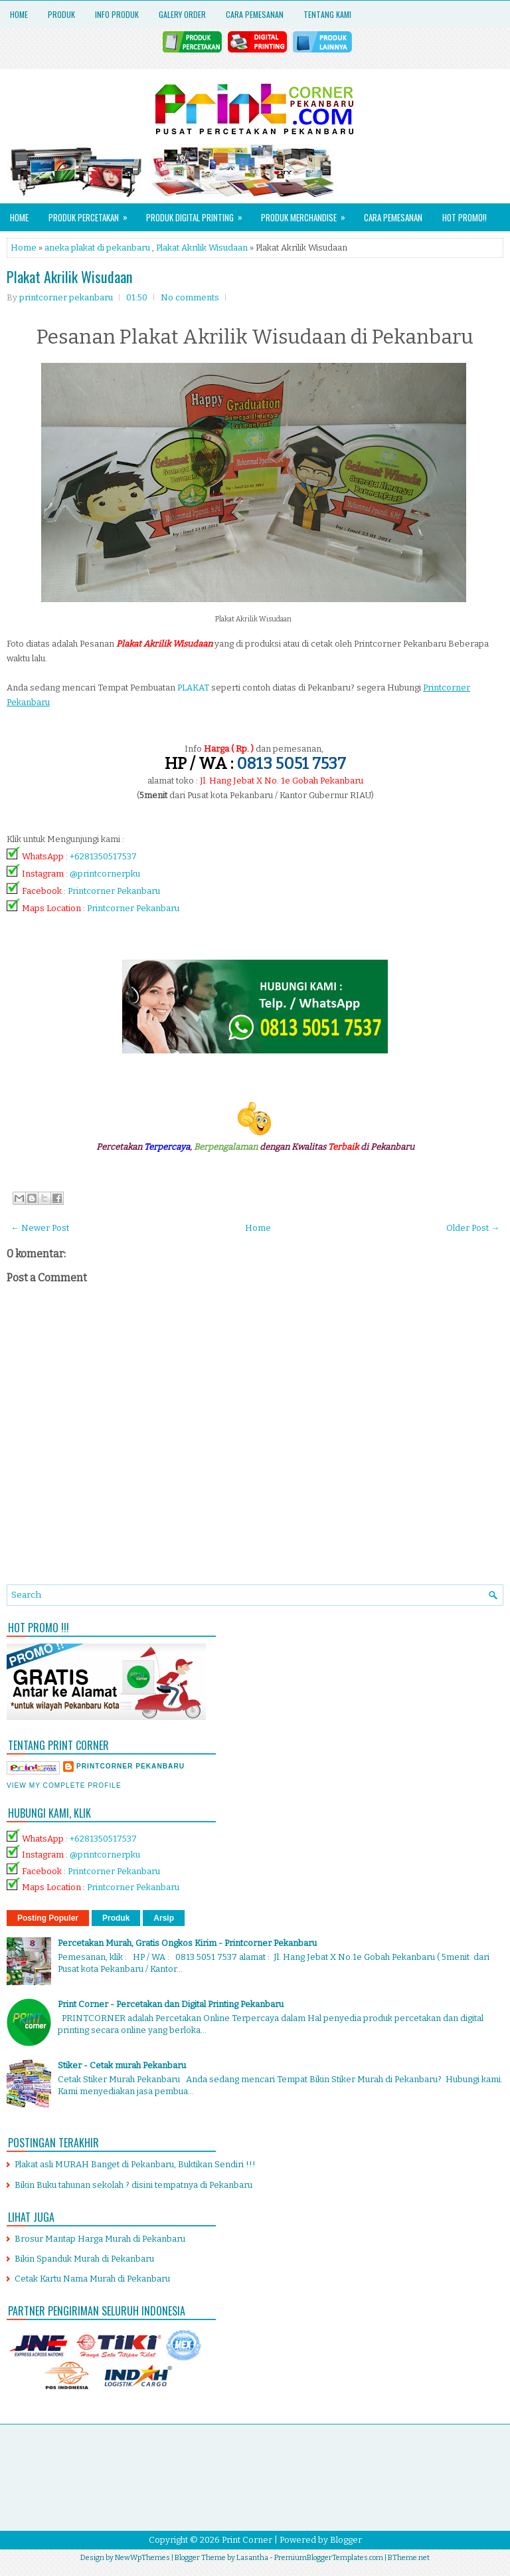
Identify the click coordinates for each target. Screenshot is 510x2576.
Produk (61, 14)
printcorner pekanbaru (130, 1766)
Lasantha (252, 2557)
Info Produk (117, 14)
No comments (190, 297)
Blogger (346, 2540)
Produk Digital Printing (198, 213)
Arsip (163, 1918)
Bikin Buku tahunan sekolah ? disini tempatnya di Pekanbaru (133, 2185)
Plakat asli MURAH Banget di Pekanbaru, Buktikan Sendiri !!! (135, 2164)
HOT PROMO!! (464, 217)
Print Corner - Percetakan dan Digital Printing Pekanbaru (171, 2004)
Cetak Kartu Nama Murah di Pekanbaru (92, 2279)
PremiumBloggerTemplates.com (328, 2557)
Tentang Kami (327, 14)
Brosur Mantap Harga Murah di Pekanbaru (100, 2239)
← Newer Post (40, 1228)
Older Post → (472, 1228)
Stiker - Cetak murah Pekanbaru (122, 2065)
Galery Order (182, 14)
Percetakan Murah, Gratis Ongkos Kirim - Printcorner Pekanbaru (187, 1943)
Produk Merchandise (307, 213)
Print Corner (247, 2540)
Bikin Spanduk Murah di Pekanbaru (84, 2259)
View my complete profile (64, 1785)
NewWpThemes (142, 2557)
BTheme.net (409, 2557)
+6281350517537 (103, 856)
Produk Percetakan (92, 213)
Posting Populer (47, 1918)
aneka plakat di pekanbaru (97, 248)
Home (19, 14)
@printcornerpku (105, 874)
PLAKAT (193, 688)
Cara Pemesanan (255, 14)
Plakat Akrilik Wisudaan (202, 248)
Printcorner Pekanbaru (114, 891)
